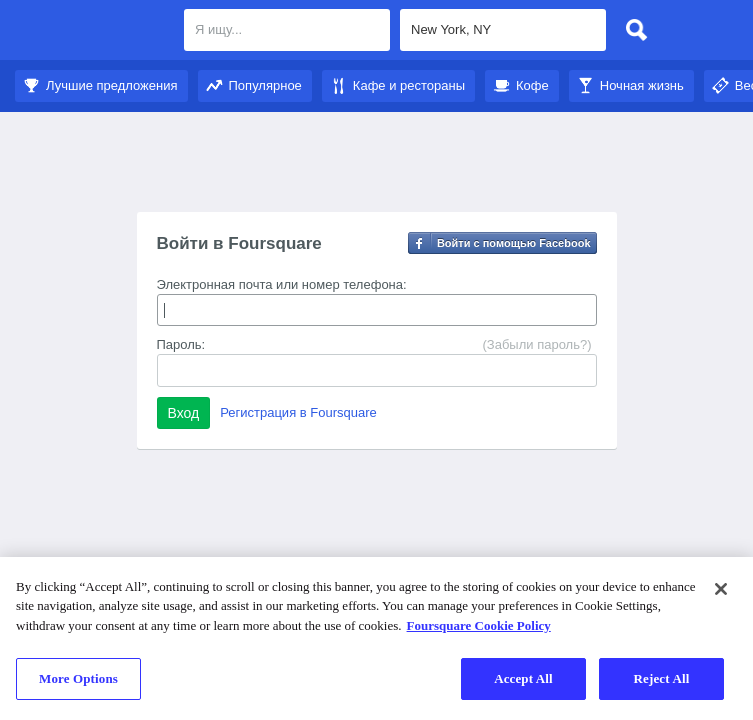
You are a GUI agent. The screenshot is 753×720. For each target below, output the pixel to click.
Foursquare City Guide (92, 32)
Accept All (523, 678)
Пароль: (181, 344)
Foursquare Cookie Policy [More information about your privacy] (479, 625)
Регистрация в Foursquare (298, 412)
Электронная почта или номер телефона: (282, 284)
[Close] (721, 589)
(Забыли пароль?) (536, 344)
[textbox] (287, 30)
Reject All (662, 678)
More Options (78, 678)
